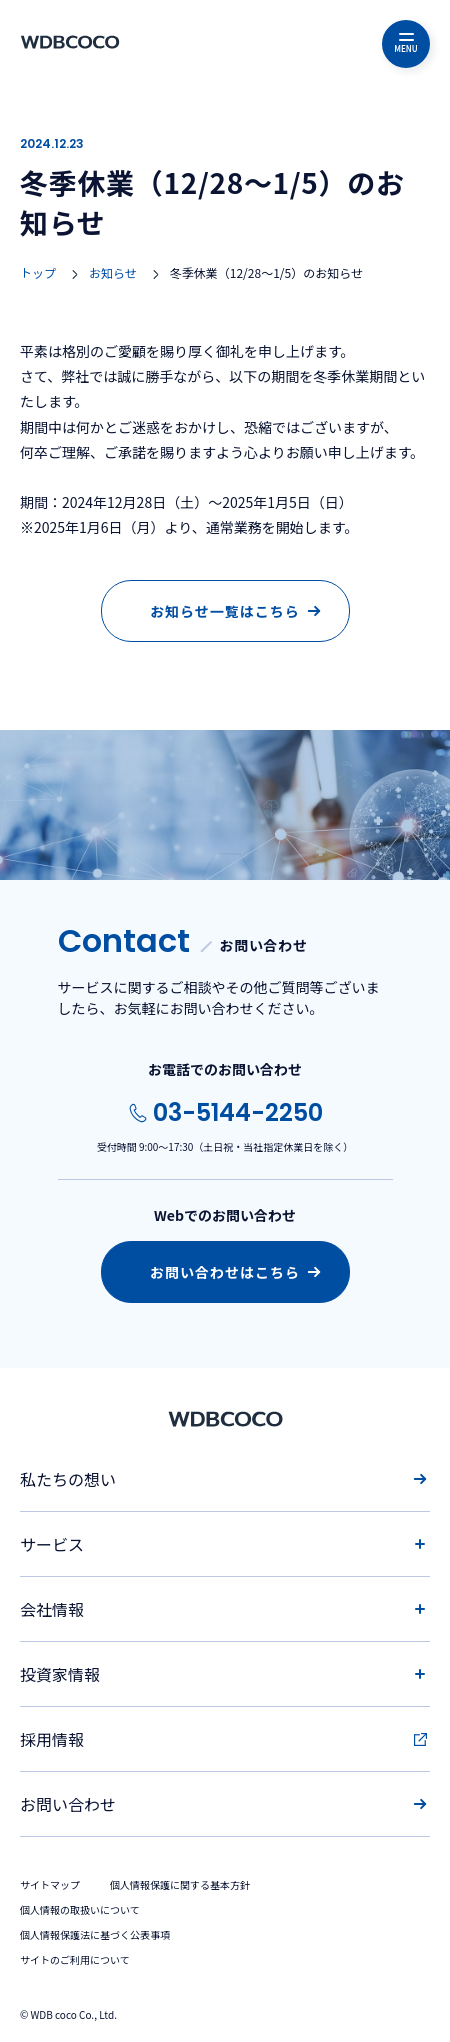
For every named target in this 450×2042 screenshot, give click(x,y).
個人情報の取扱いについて (80, 1909)
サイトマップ (50, 1884)
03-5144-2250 (238, 1112)
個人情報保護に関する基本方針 (180, 1884)
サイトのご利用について (75, 1959)
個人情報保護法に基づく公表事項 (95, 1934)
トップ (38, 272)
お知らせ (113, 272)
